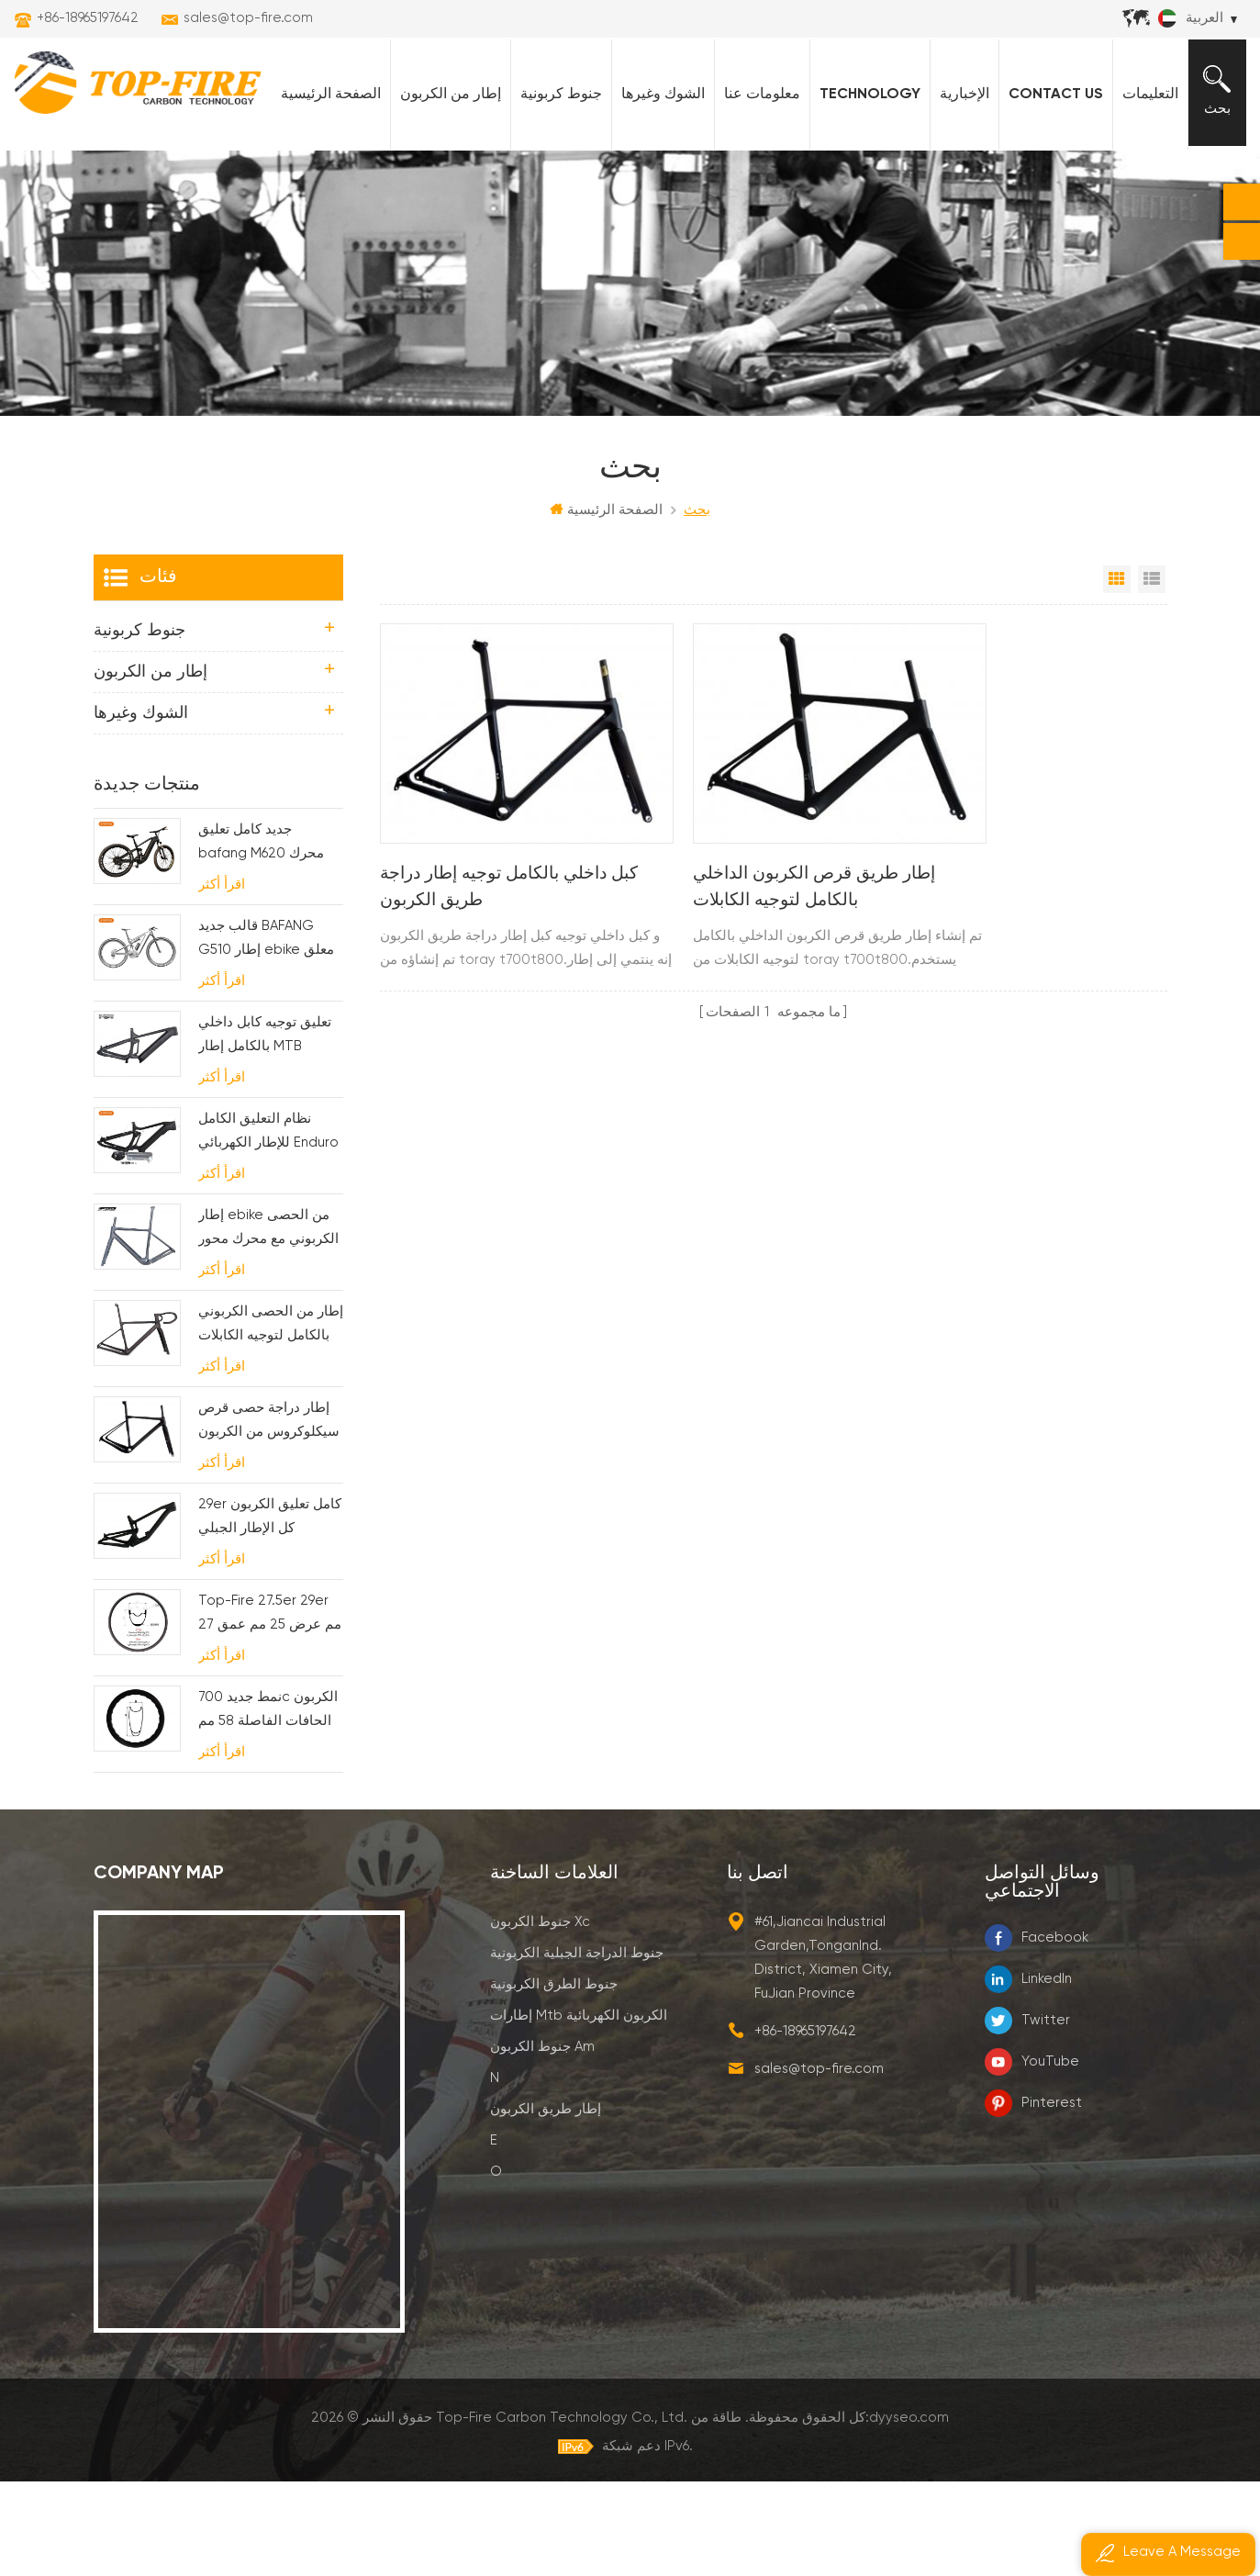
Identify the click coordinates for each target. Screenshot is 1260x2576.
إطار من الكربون (444, 184)
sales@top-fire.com (248, 18)
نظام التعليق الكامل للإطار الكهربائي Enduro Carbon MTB (268, 1227)
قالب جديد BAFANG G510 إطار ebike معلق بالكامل (266, 1034)
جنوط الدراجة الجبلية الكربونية (576, 2047)
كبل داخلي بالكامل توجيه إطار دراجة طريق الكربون (493, 948)
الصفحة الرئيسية (324, 184)
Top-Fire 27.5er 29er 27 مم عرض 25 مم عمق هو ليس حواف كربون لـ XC (269, 1708)
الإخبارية (958, 184)
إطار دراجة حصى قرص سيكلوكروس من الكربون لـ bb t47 (269, 1516)
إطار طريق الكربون (545, 2203)
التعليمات (1144, 184)
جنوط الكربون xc (540, 2015)
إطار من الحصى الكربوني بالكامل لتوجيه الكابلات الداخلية (270, 1419)
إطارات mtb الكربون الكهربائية (578, 2109)
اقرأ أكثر (221, 978)
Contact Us (1049, 184)
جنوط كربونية (555, 184)
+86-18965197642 (88, 18)
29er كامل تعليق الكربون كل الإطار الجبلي (269, 1610)
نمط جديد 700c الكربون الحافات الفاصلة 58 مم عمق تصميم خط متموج (268, 1805)
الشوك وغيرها (656, 184)
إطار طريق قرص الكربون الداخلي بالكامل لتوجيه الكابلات (767, 948)
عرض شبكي (1117, 673)
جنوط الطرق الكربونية (554, 2078)
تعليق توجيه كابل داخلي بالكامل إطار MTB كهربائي (264, 1130)
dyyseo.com (909, 2511)
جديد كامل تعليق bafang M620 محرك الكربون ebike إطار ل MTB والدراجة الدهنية (261, 937)
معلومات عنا (756, 184)
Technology (863, 184)
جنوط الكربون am (542, 2140)
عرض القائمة (1151, 673)
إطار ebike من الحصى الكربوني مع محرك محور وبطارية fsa (268, 1323)
